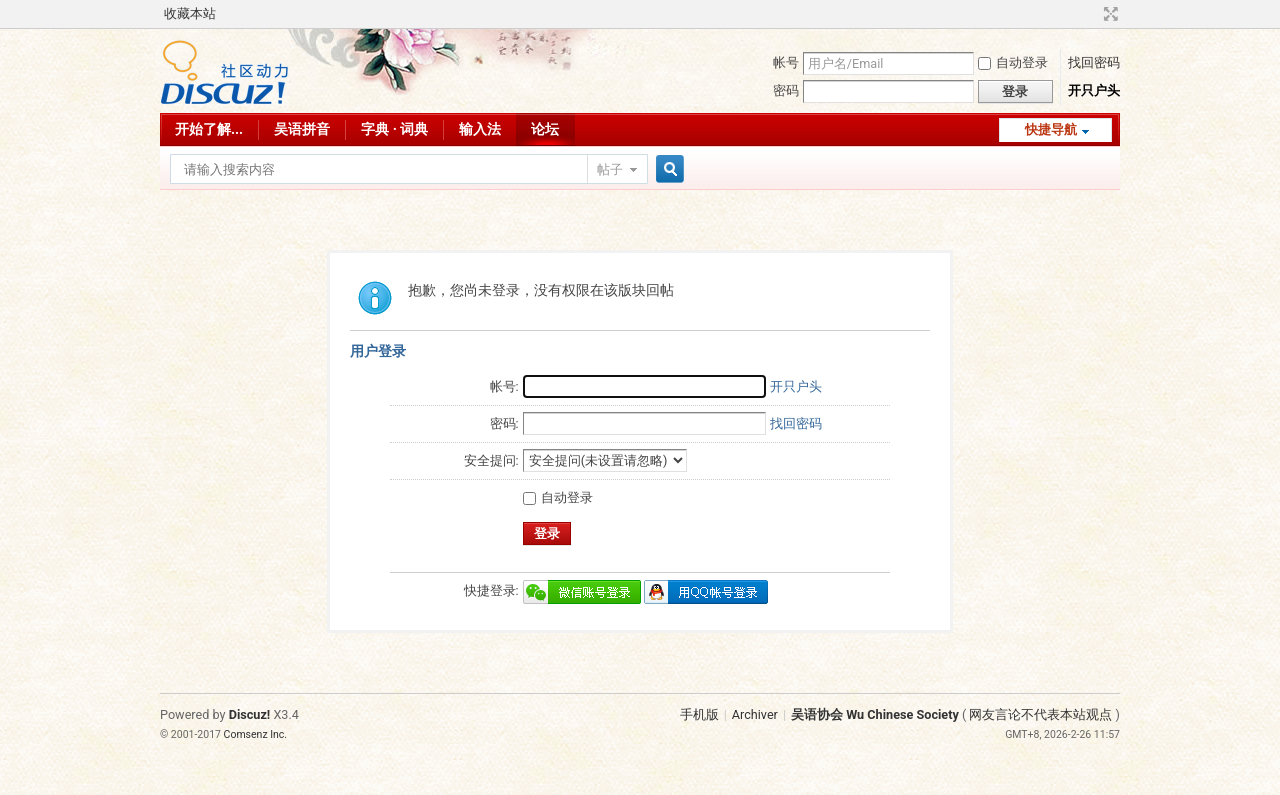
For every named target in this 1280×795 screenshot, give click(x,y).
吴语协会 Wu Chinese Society (875, 714)
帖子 (610, 169)
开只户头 (1094, 90)
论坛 (545, 129)
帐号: (504, 386)
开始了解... (209, 129)
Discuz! (250, 714)
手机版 (699, 714)
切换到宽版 (1108, 14)
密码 (786, 90)
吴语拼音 (302, 129)
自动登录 (1013, 62)
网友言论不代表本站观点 (1040, 714)
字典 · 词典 (394, 129)
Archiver (755, 714)
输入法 (480, 129)
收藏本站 (190, 13)
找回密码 (1094, 62)
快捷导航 (1051, 129)
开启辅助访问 (1092, 14)
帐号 (786, 62)
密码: (504, 423)
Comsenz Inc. (256, 734)
